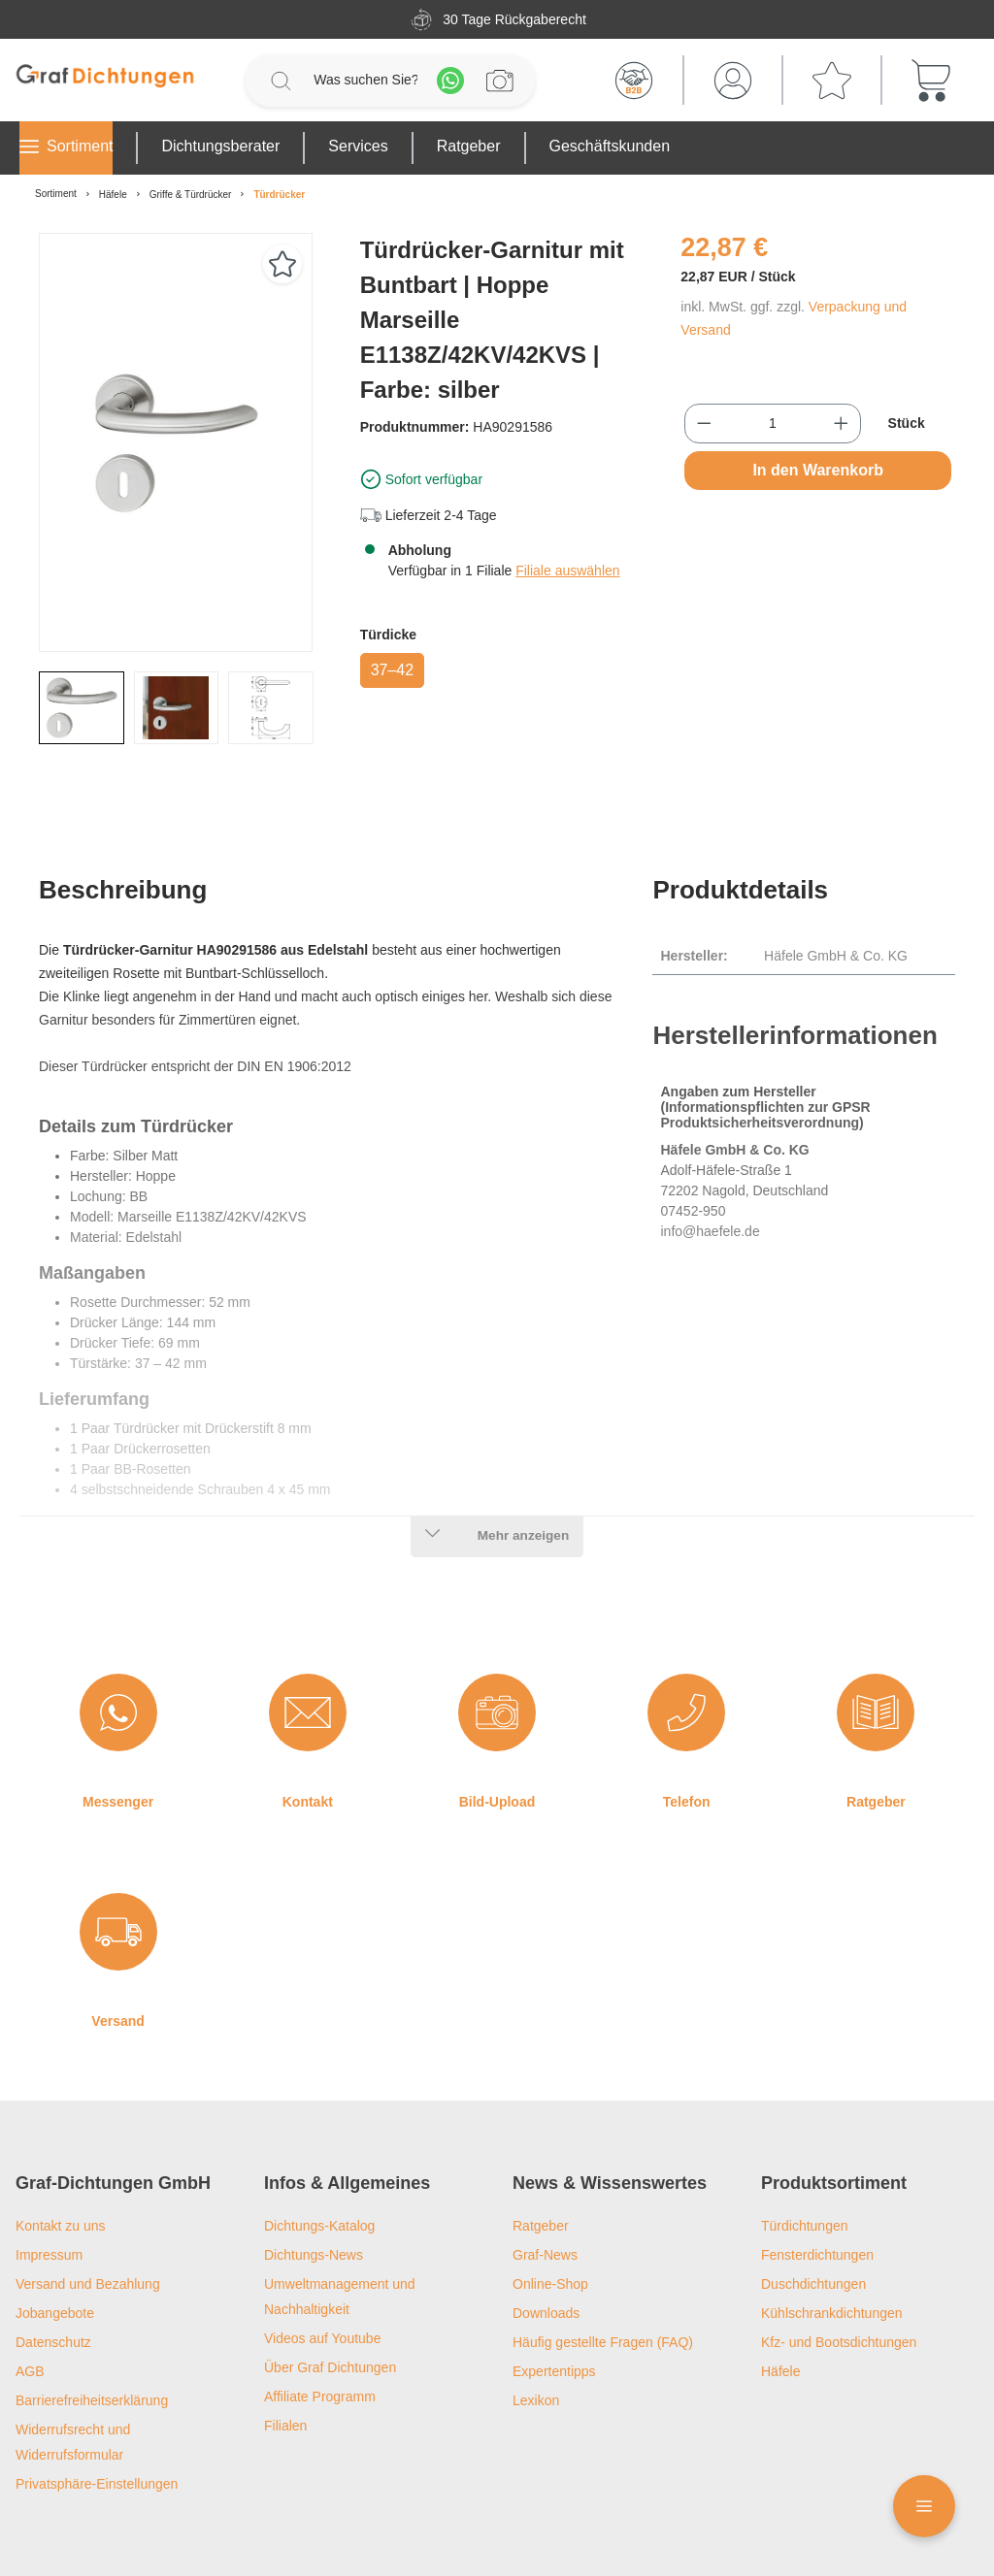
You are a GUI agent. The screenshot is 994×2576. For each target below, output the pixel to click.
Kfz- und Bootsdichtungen (838, 2267)
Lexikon (536, 2325)
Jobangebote (55, 2238)
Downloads (546, 2238)
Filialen (285, 2351)
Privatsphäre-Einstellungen (97, 2409)
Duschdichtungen (813, 2209)
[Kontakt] (308, 1638)
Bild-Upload (497, 1727)
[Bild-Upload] (497, 1638)
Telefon (687, 1727)
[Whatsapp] (450, 80)
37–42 (392, 670)
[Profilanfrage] (500, 80)
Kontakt (307, 1727)
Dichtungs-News (313, 2180)
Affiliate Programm (320, 2322)
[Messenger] (118, 1638)
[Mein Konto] (733, 80)
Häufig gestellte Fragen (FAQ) (603, 2267)
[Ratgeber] (875, 1638)
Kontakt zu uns (61, 2151)
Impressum (49, 2180)
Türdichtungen (804, 2151)
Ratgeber (876, 1727)
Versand (117, 1946)
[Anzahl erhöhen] (841, 423)
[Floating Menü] (924, 2506)
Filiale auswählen (567, 570)
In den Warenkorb (817, 470)
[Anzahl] (772, 423)
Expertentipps (554, 2296)
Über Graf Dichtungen (330, 2292)
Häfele (780, 2296)
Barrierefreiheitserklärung (92, 2325)
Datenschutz (53, 2267)
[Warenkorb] (931, 80)
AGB (30, 2296)
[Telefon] (686, 1638)
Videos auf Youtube (322, 2263)
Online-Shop (550, 2209)
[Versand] (118, 1857)
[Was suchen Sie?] (365, 80)
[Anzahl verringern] (704, 423)
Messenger (118, 1727)
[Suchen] (280, 80)
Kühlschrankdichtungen (832, 2238)
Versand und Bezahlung (88, 2209)
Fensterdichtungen (817, 2180)
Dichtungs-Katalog (319, 2151)
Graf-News (545, 2180)
